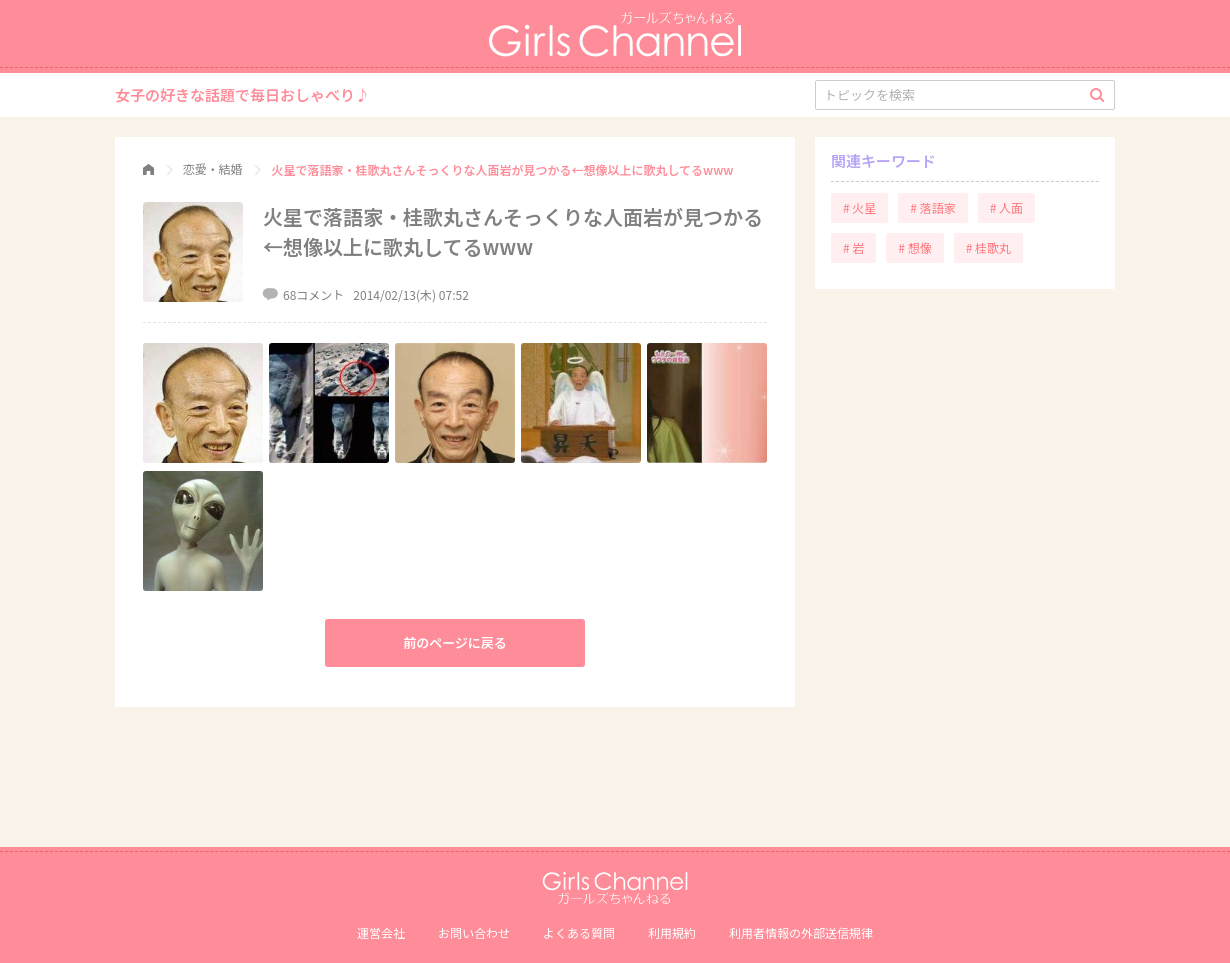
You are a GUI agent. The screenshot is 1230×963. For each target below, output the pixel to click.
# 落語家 (932, 207)
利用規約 (672, 932)
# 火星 (859, 207)
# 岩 (853, 247)
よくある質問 (579, 932)
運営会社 (381, 932)
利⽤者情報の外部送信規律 (801, 932)
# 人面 (1006, 207)
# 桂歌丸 (988, 247)
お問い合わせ (474, 932)
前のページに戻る (455, 642)
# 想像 (914, 247)
